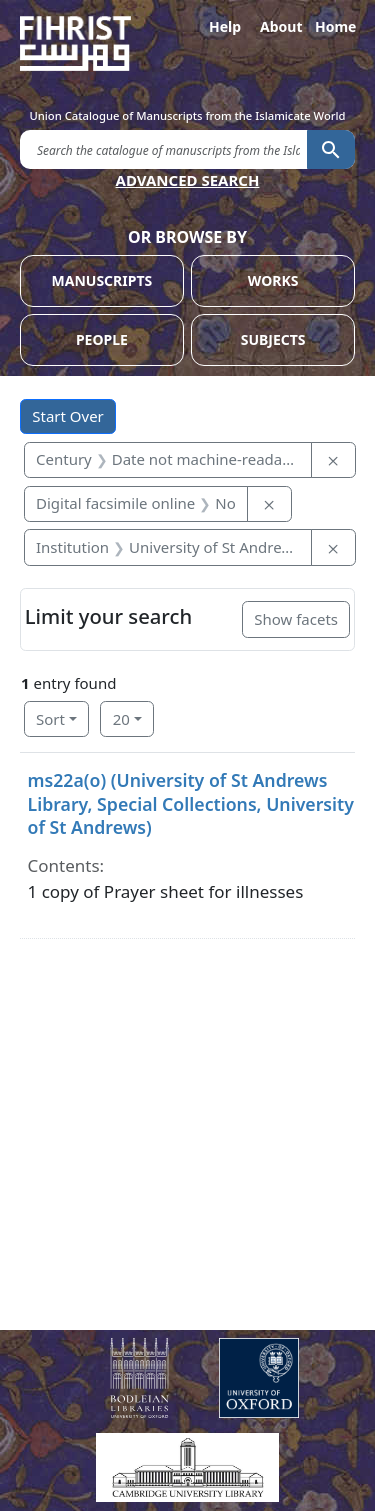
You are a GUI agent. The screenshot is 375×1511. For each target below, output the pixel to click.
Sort (50, 719)
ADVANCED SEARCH (188, 180)
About (280, 26)
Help (225, 26)
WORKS (273, 280)
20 (121, 719)
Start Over (68, 416)
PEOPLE (102, 339)
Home (335, 26)
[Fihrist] (187, 43)
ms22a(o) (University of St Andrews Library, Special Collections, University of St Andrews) (191, 803)
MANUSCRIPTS (102, 280)
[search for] (163, 148)
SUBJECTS (273, 339)
